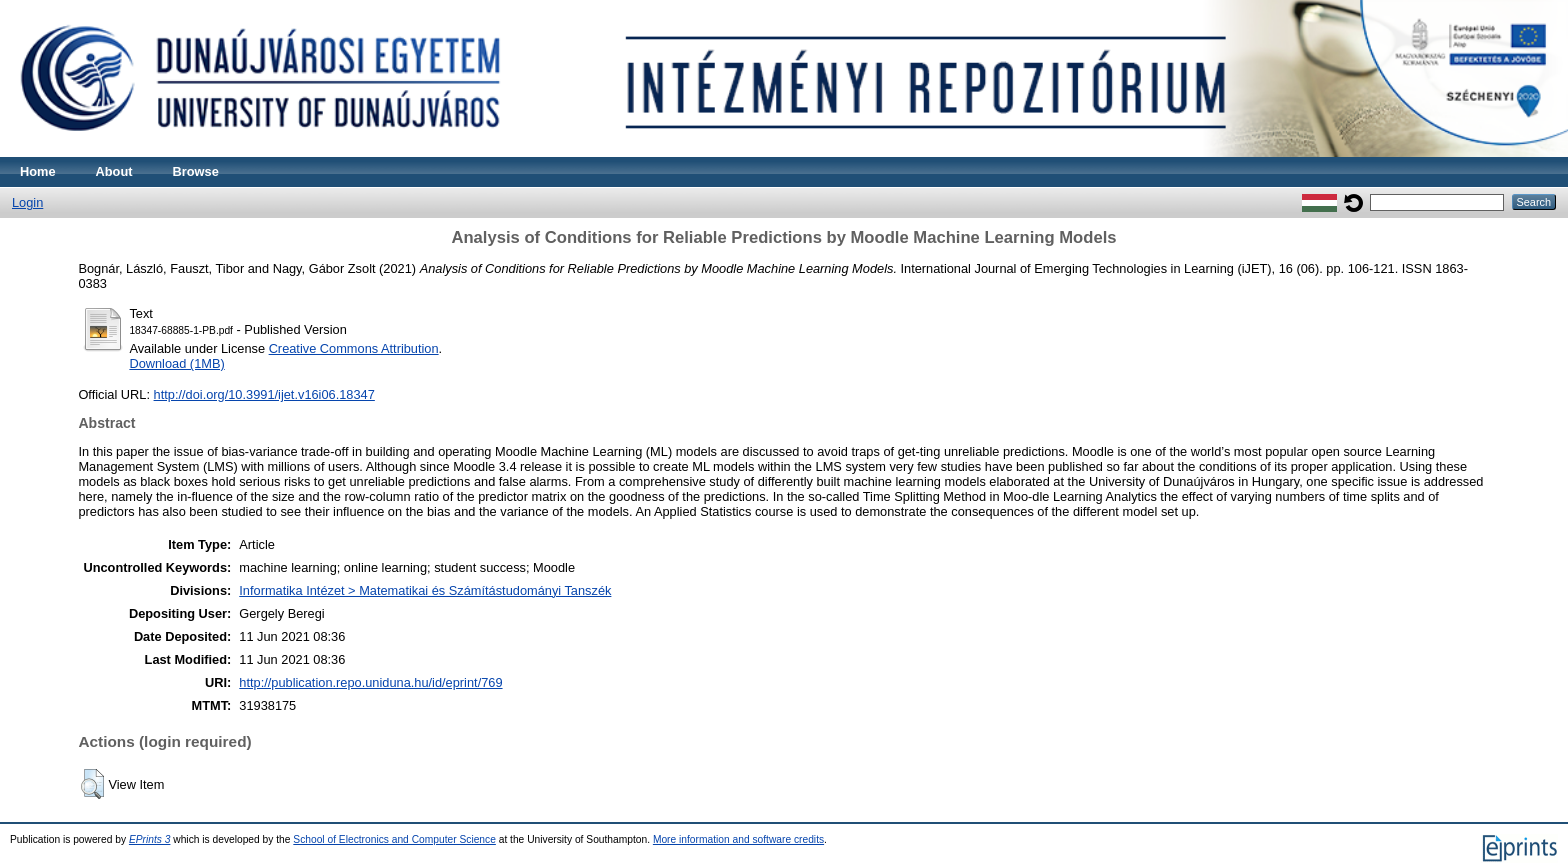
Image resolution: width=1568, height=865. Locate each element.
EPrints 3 (150, 839)
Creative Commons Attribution (354, 348)
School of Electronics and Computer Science (394, 839)
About (114, 171)
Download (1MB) (176, 363)
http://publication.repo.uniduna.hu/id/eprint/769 (370, 682)
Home (38, 171)
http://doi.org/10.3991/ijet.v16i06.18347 (264, 394)
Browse (196, 171)
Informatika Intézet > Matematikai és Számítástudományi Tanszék (425, 590)
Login (27, 202)
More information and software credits (738, 839)
